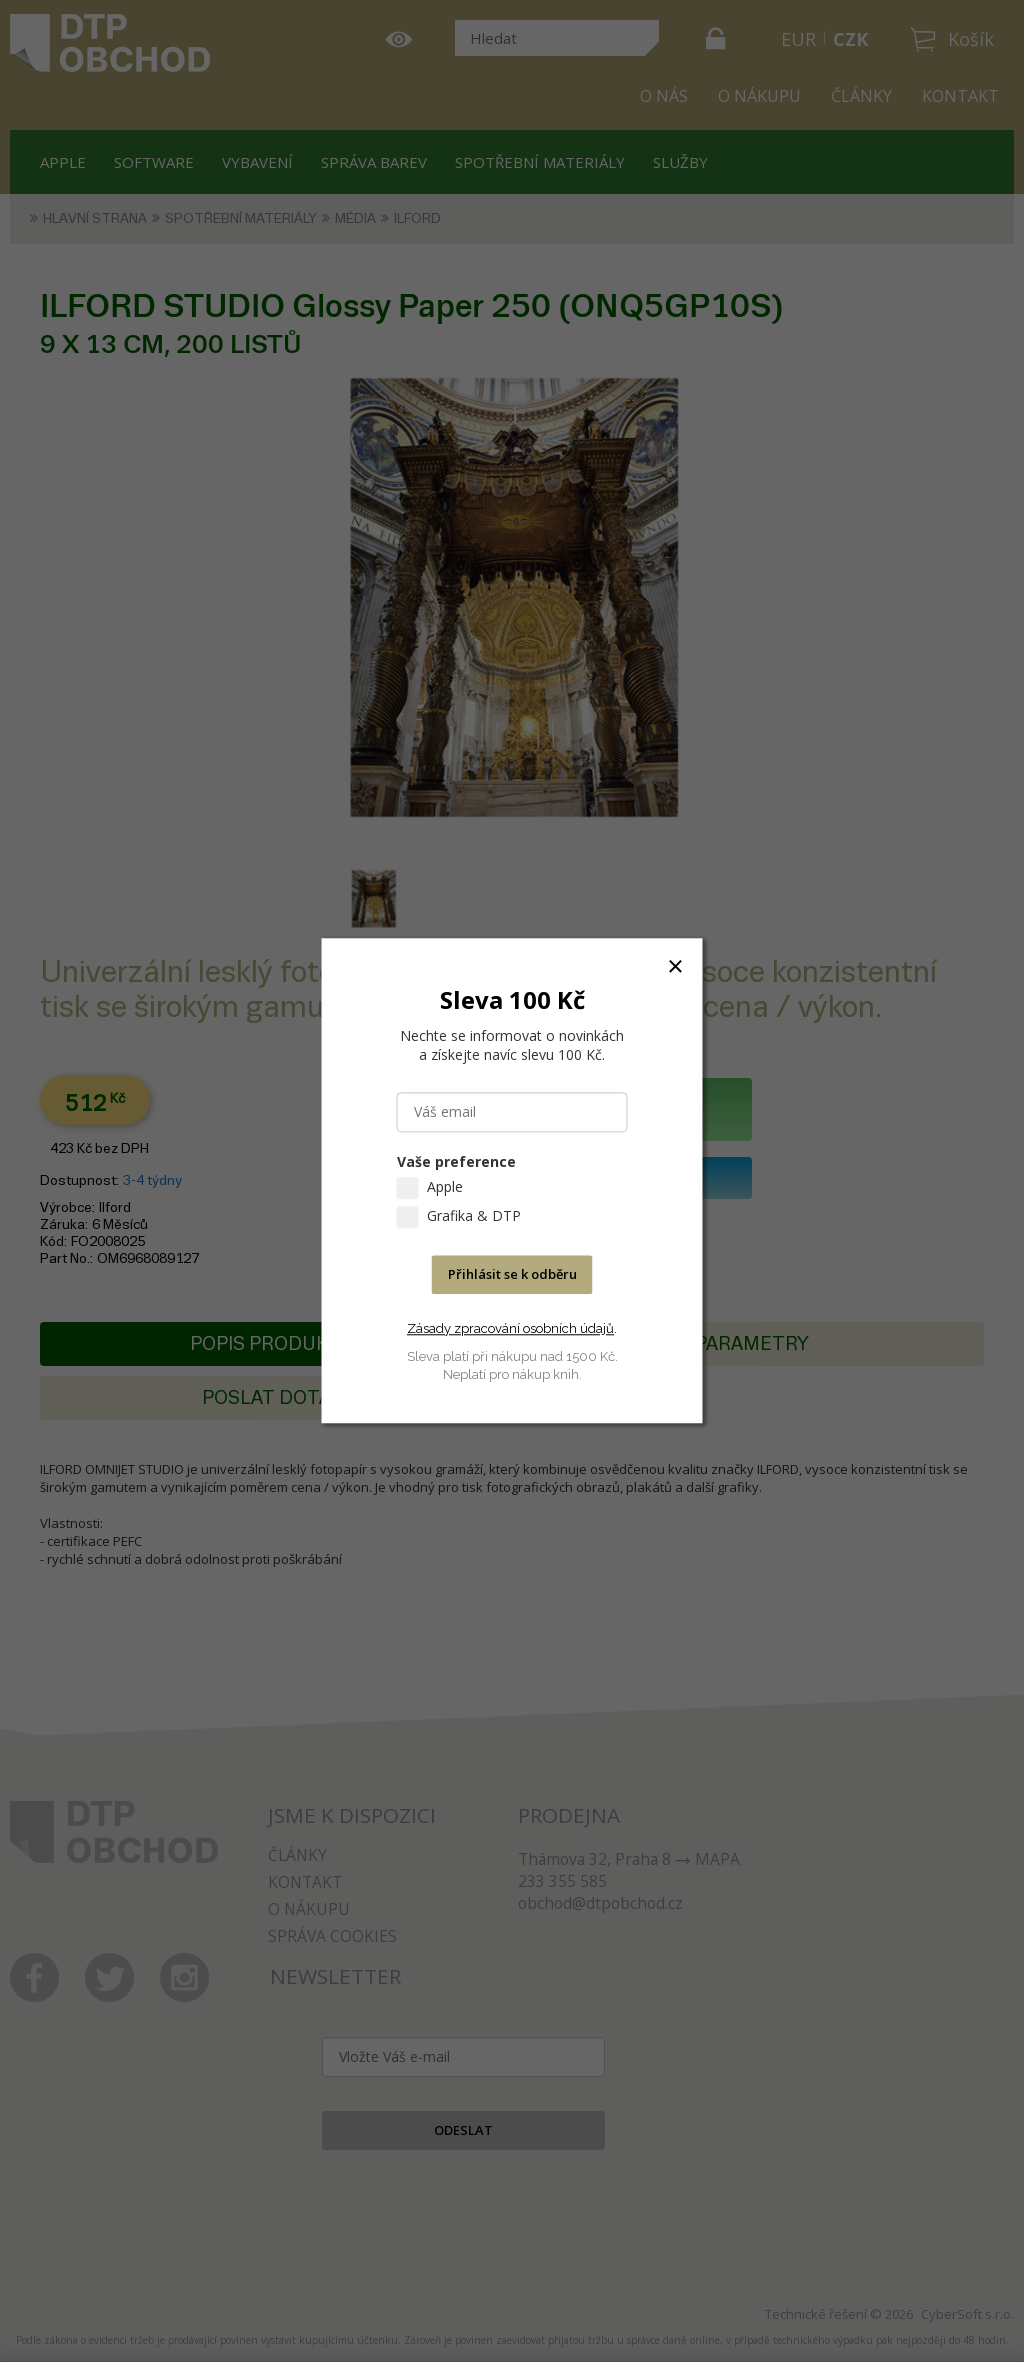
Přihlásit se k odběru (512, 1275)
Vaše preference (456, 1162)
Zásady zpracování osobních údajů (510, 1328)
